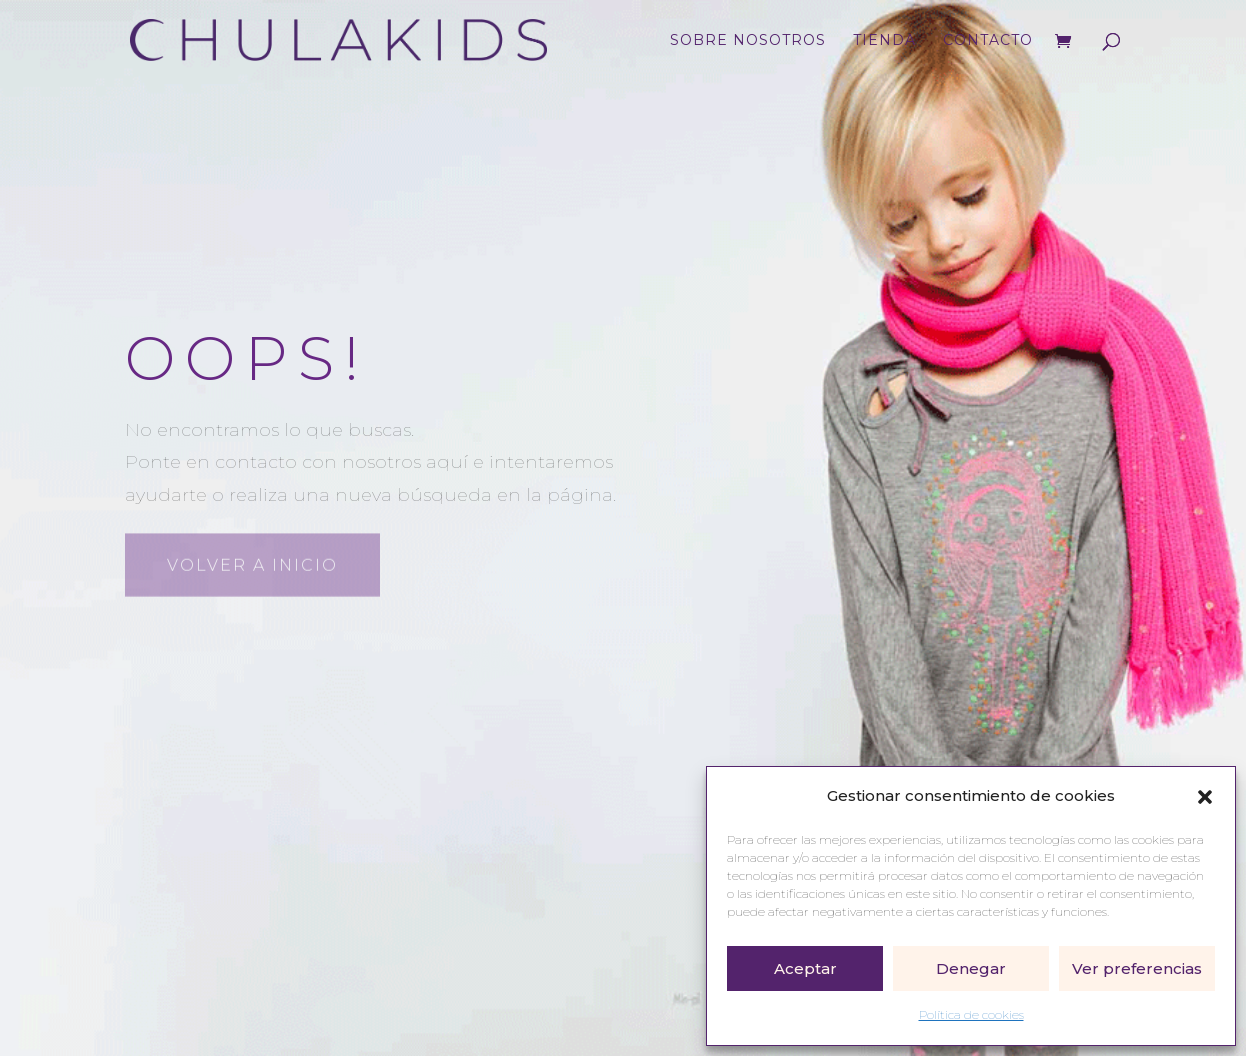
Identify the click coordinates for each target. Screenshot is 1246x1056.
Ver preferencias (1137, 968)
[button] (1205, 797)
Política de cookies (971, 1014)
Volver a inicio (252, 563)
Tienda (884, 41)
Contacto (988, 41)
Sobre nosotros (748, 41)
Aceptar (805, 968)
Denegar (971, 968)
